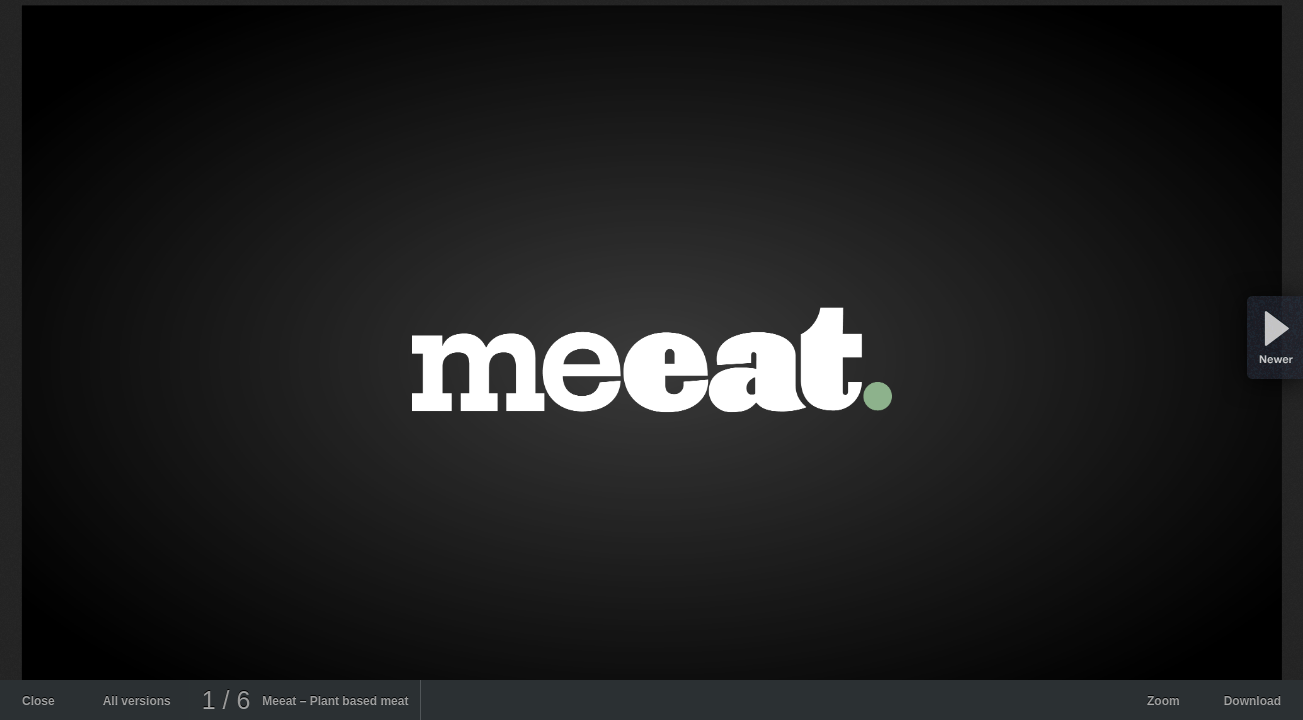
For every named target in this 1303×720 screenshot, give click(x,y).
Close (38, 701)
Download (1252, 701)
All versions (137, 701)
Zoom (1163, 701)
